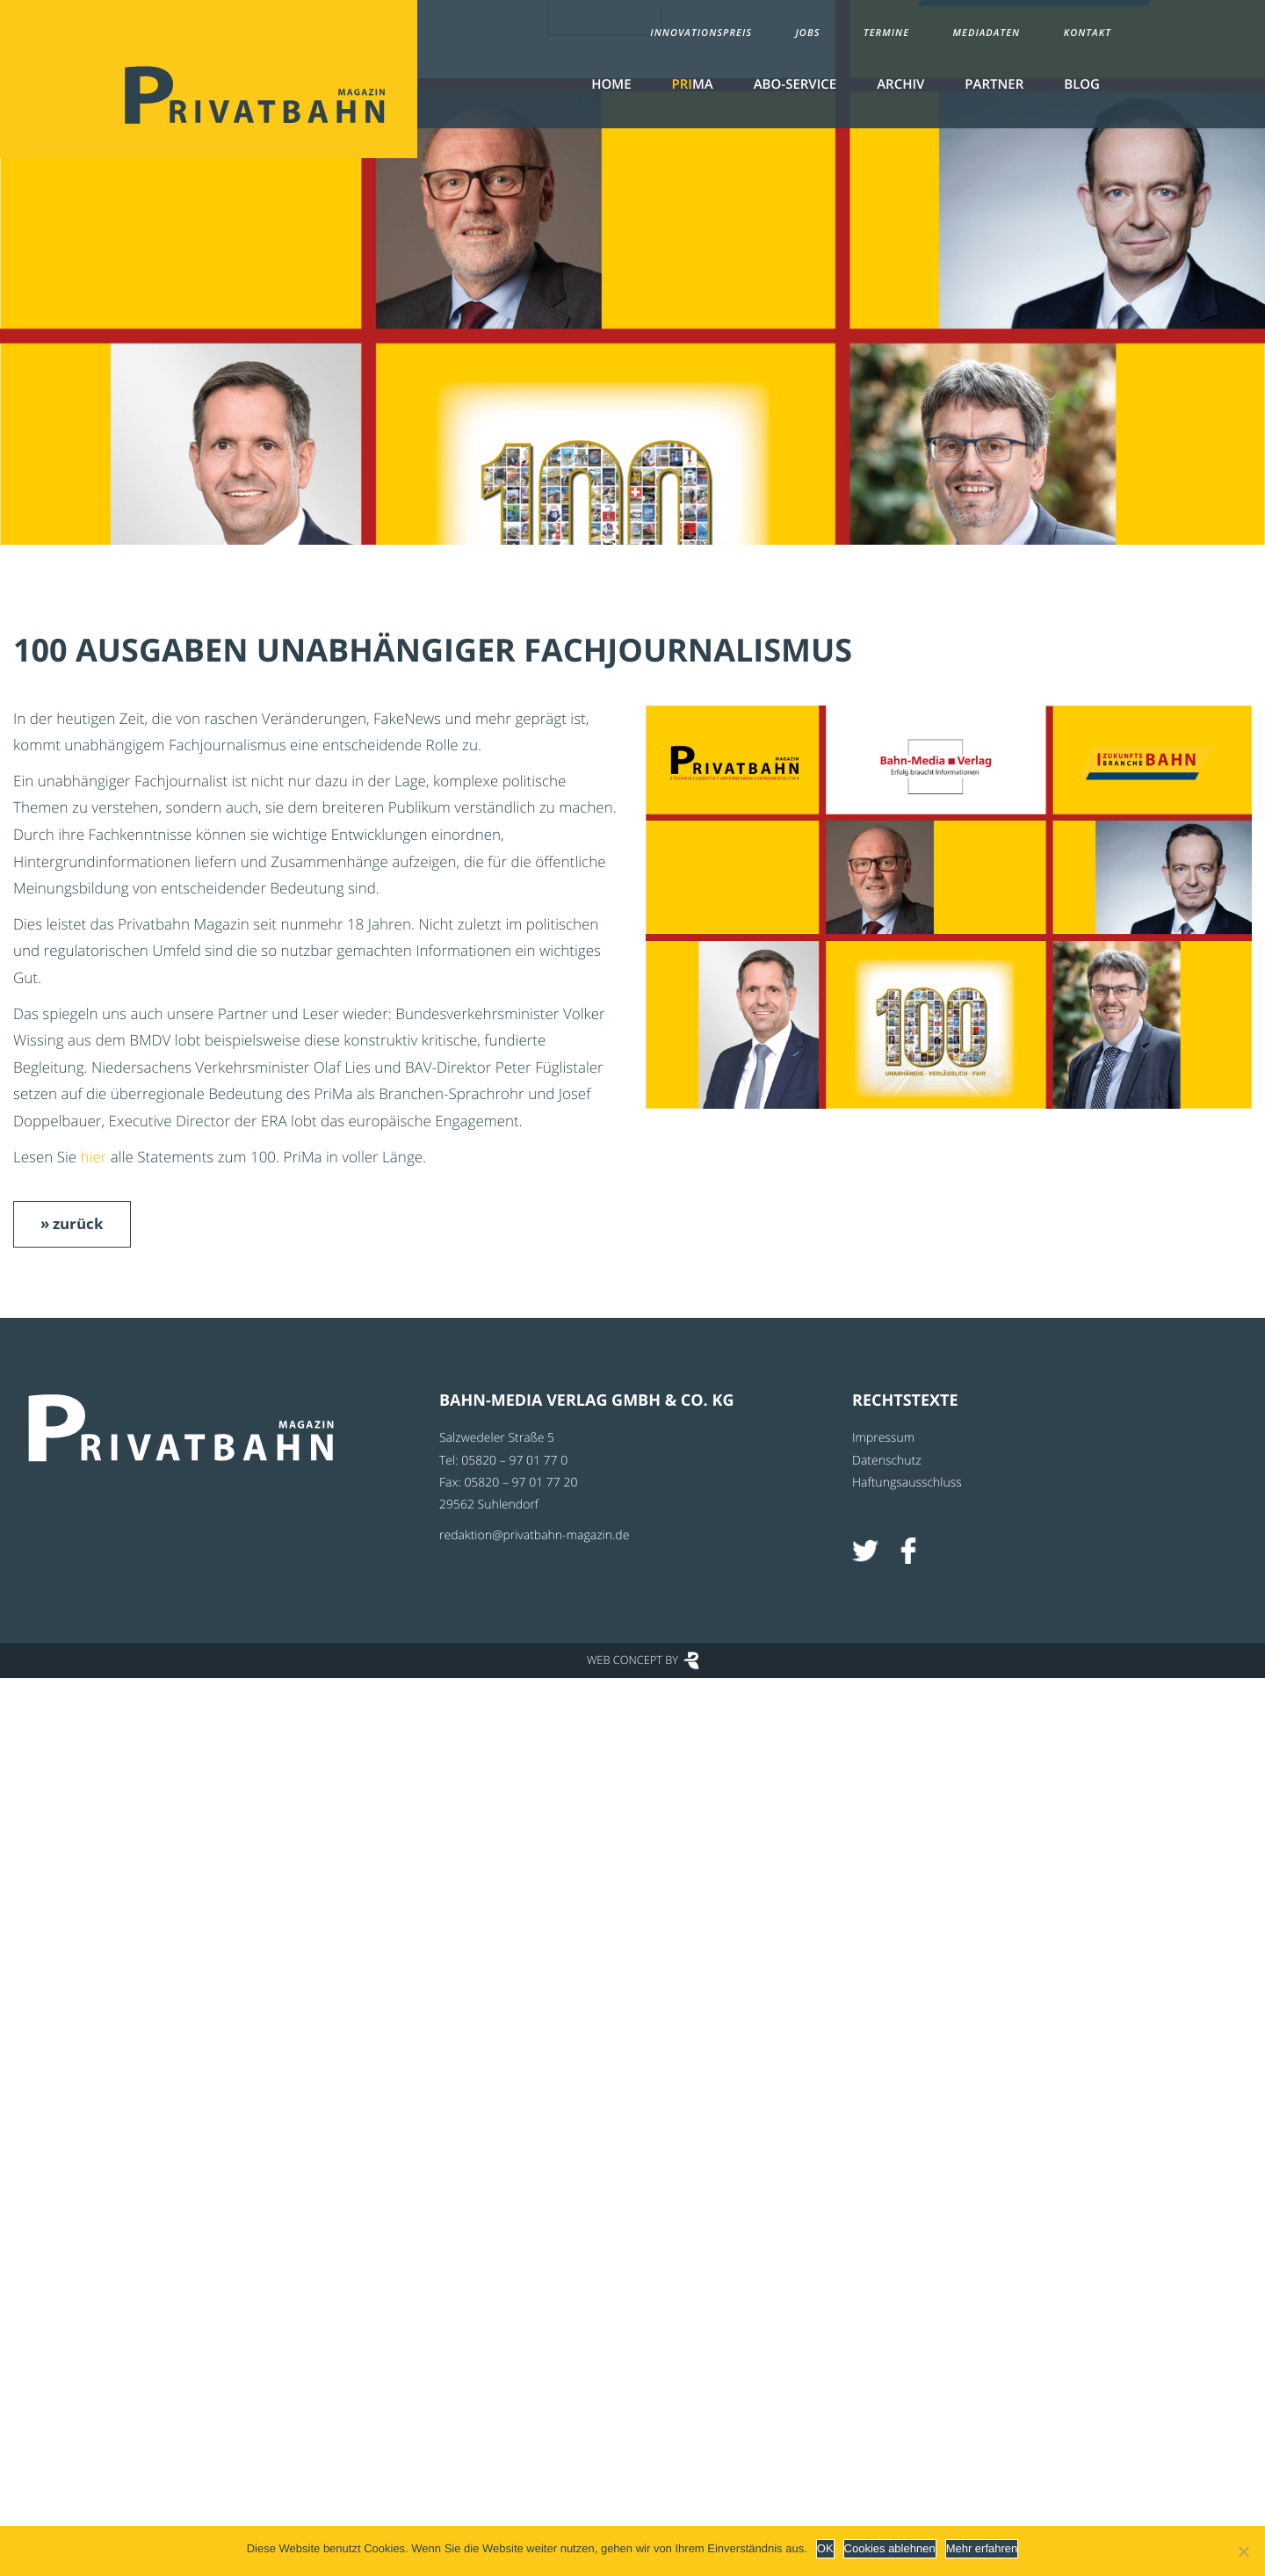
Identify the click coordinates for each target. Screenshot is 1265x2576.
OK (825, 2548)
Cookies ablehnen (890, 2548)
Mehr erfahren (982, 2548)
